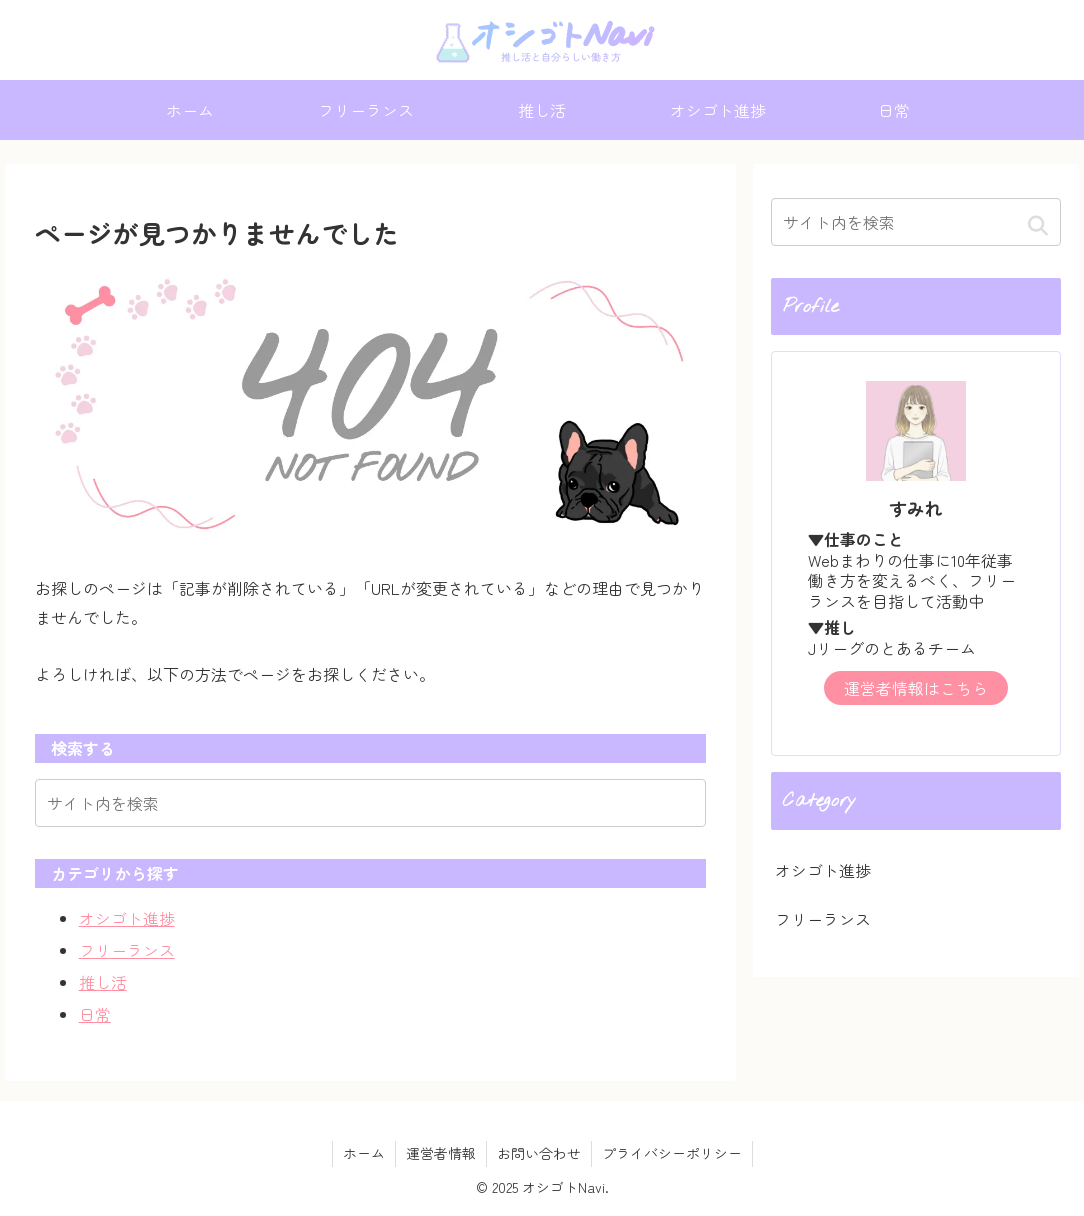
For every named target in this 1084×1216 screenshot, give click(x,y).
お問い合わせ (539, 1153)
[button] (1037, 224)
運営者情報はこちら (916, 688)
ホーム (364, 1153)
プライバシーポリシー (672, 1153)
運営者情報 (441, 1153)
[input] (370, 803)
